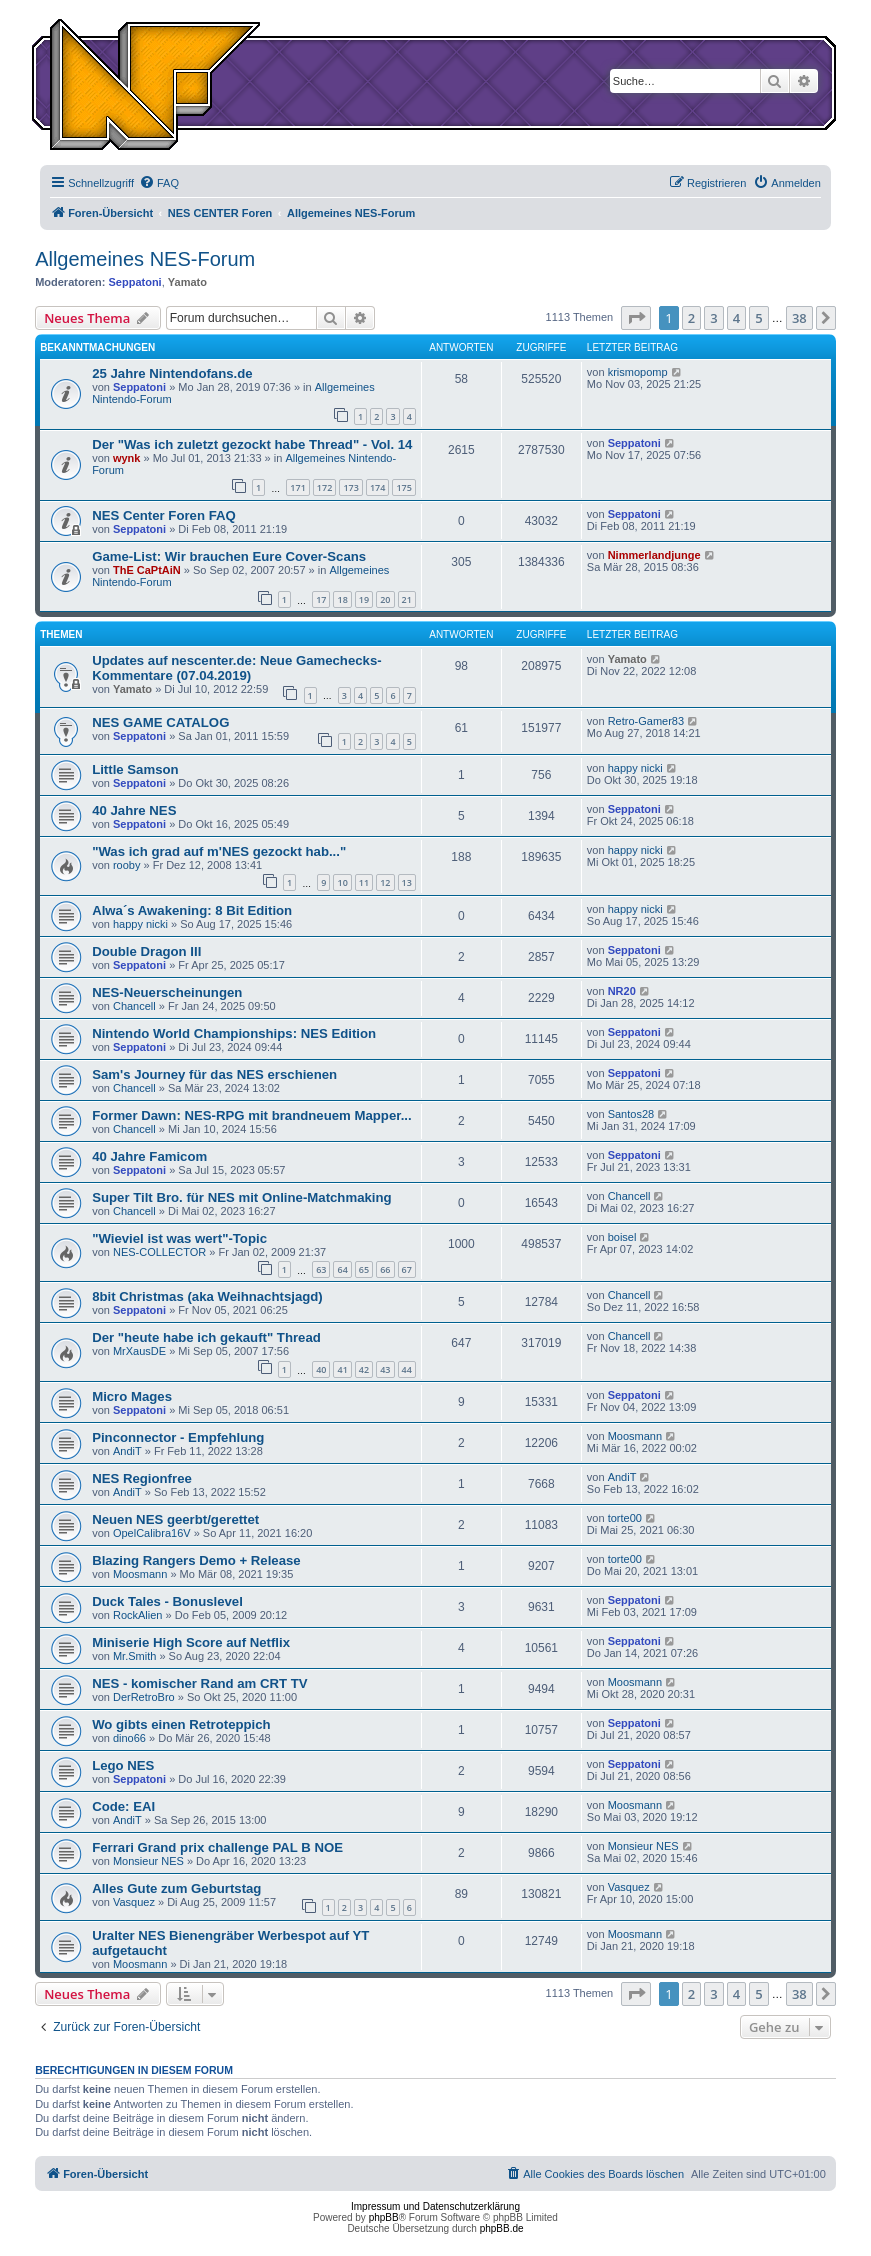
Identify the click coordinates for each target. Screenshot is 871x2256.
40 (321, 1369)
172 (324, 487)
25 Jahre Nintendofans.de (172, 373)
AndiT (127, 1451)
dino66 (129, 1738)
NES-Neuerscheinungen (167, 992)
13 (407, 882)
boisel (622, 1237)
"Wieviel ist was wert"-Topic (179, 1238)
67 (407, 1269)
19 (364, 599)
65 (364, 1269)
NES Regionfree (142, 1478)
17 (321, 599)
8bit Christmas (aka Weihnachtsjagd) (207, 1296)
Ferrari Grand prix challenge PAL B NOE (217, 1847)
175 (403, 487)
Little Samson (135, 769)
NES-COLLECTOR (159, 1252)
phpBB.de (502, 2228)
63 (321, 1269)
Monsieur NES (148, 1861)
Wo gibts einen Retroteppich (181, 1724)
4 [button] (736, 318)
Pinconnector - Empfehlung (178, 1437)
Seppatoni (134, 282)
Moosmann (635, 1436)
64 (342, 1269)
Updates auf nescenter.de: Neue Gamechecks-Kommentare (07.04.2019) (237, 668)
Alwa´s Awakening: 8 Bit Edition (192, 910)
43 (385, 1369)
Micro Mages (132, 1396)
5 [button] (758, 318)
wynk (127, 458)
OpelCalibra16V (152, 1533)
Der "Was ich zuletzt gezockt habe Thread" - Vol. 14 (252, 444)
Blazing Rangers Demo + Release (196, 1560)
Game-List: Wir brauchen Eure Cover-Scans (229, 556)
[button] (636, 318)
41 (342, 1369)
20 (385, 599)
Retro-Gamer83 (646, 721)
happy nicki (635, 768)
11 (364, 882)
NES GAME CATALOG (160, 722)
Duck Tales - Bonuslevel (167, 1601)
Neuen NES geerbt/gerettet (175, 1519)
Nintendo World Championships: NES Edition (234, 1033)
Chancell (134, 1006)
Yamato (187, 282)
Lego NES (123, 1765)
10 (342, 882)
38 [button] (799, 318)
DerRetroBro (144, 1697)
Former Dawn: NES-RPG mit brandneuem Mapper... (251, 1115)
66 (385, 1269)
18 (342, 599)
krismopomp (638, 372)
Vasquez (134, 1902)
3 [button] (713, 318)
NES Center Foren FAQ (164, 515)
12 (385, 882)
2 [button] (691, 318)
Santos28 (631, 1114)
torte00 (625, 1518)
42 (364, 1369)
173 (350, 487)
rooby (127, 865)
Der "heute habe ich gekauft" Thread (206, 1337)
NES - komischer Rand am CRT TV (199, 1683)
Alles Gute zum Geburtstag (176, 1888)
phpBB (384, 2217)
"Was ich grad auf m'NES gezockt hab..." (219, 851)
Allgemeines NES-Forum (145, 259)
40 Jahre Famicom (149, 1156)
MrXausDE (139, 1351)
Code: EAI (123, 1806)
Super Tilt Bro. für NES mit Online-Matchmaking (241, 1197)
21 (407, 599)
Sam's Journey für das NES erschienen (214, 1074)
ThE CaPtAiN (147, 570)
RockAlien (138, 1615)
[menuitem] (159, 183)
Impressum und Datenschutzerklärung (435, 2206)
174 (377, 487)
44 (407, 1369)
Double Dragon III (146, 951)
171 (297, 487)
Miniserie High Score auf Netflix (191, 1642)
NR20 (622, 991)
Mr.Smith (134, 1656)
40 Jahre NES (134, 810)
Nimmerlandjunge (654, 555)
